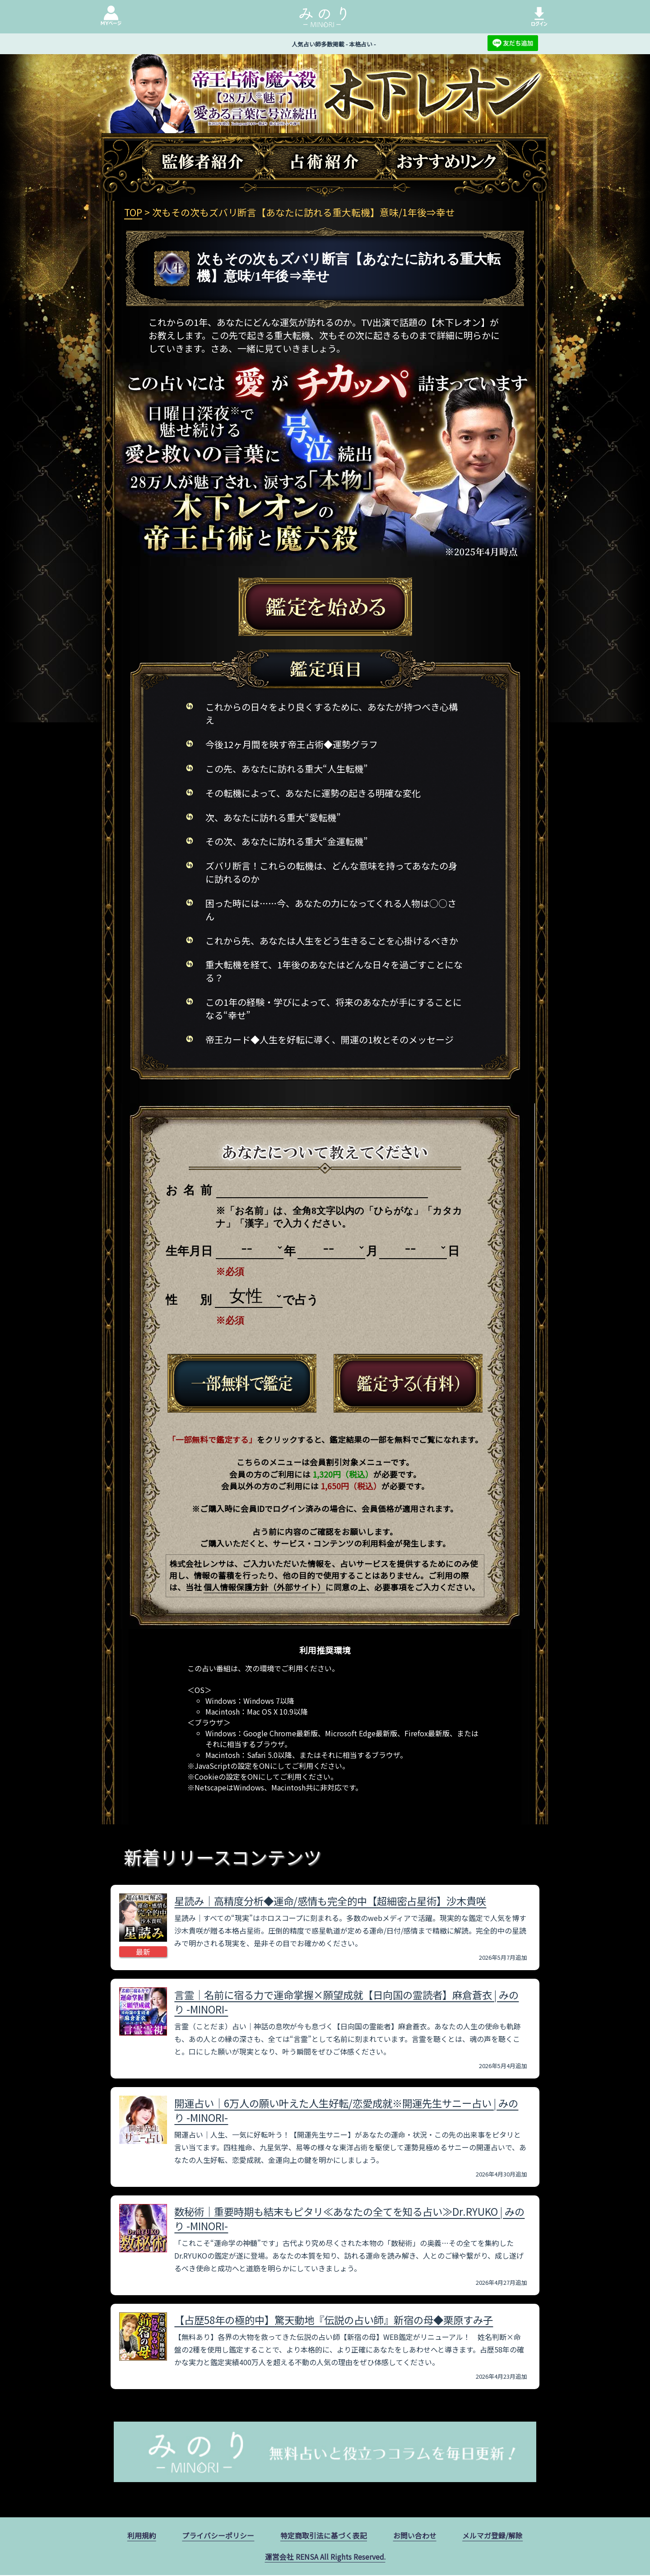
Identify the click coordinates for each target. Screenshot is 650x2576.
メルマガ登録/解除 (492, 2535)
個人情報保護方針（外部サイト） (264, 1587)
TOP (133, 212)
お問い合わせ (414, 2535)
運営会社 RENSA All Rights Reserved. (325, 2557)
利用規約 (141, 2535)
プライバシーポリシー (218, 2535)
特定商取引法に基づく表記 (323, 2535)
